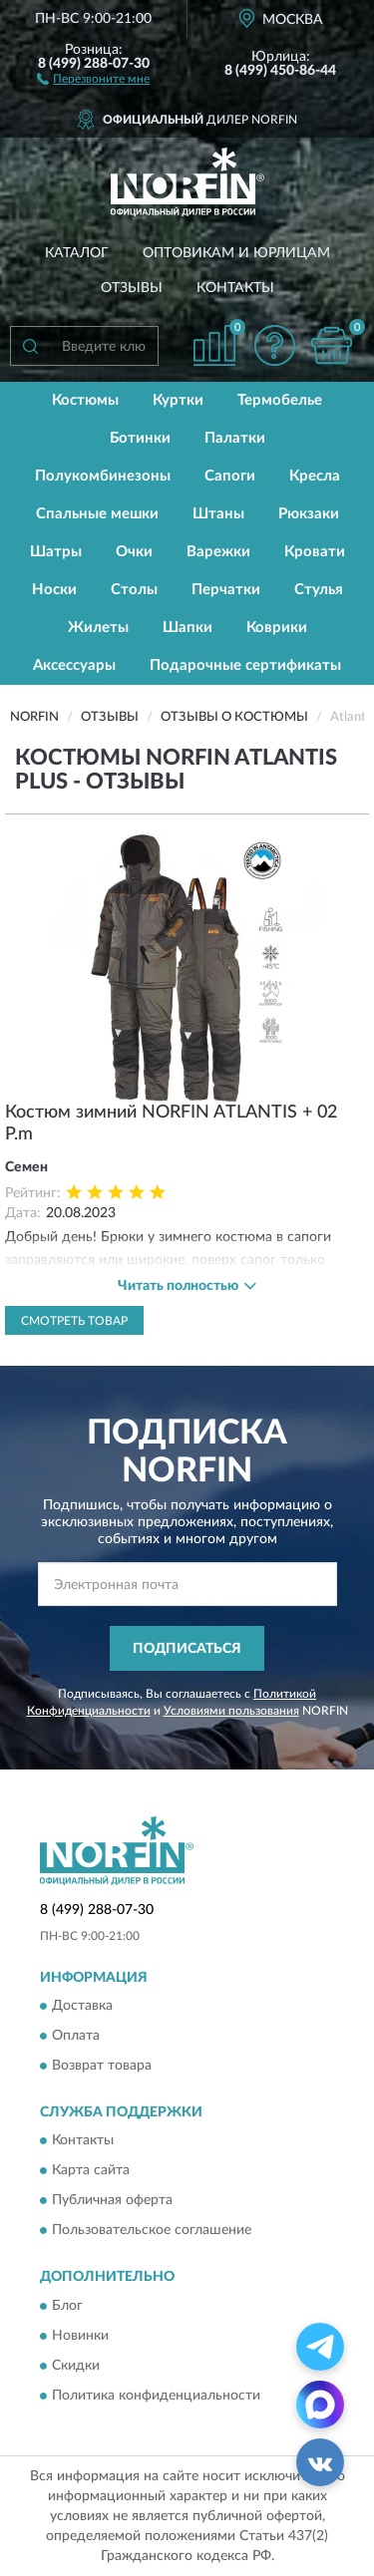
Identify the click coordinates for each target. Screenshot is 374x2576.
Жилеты (98, 627)
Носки (54, 589)
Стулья (318, 589)
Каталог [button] (77, 253)
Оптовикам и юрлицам (236, 253)
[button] (93, 78)
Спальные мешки (97, 513)
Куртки (178, 400)
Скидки (76, 2366)
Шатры (56, 551)
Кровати (314, 551)
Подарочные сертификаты (245, 665)
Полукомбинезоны (103, 476)
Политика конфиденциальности (156, 2396)
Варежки (218, 551)
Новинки (80, 2336)
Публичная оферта (112, 2201)
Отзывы (132, 288)
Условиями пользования (231, 1711)
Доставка (82, 2006)
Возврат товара (102, 2066)
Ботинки (140, 438)
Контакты (235, 288)
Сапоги (229, 476)
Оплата (76, 2036)
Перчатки (225, 589)
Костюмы (85, 400)
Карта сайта (91, 2171)
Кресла (314, 476)
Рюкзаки (308, 513)
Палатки (234, 438)
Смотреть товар (74, 1321)
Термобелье (279, 400)
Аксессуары (74, 665)
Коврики (276, 627)
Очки (134, 551)
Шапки (187, 627)
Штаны (218, 513)
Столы (134, 589)
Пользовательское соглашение (151, 2231)
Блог (67, 2306)
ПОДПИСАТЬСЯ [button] (187, 1649)
